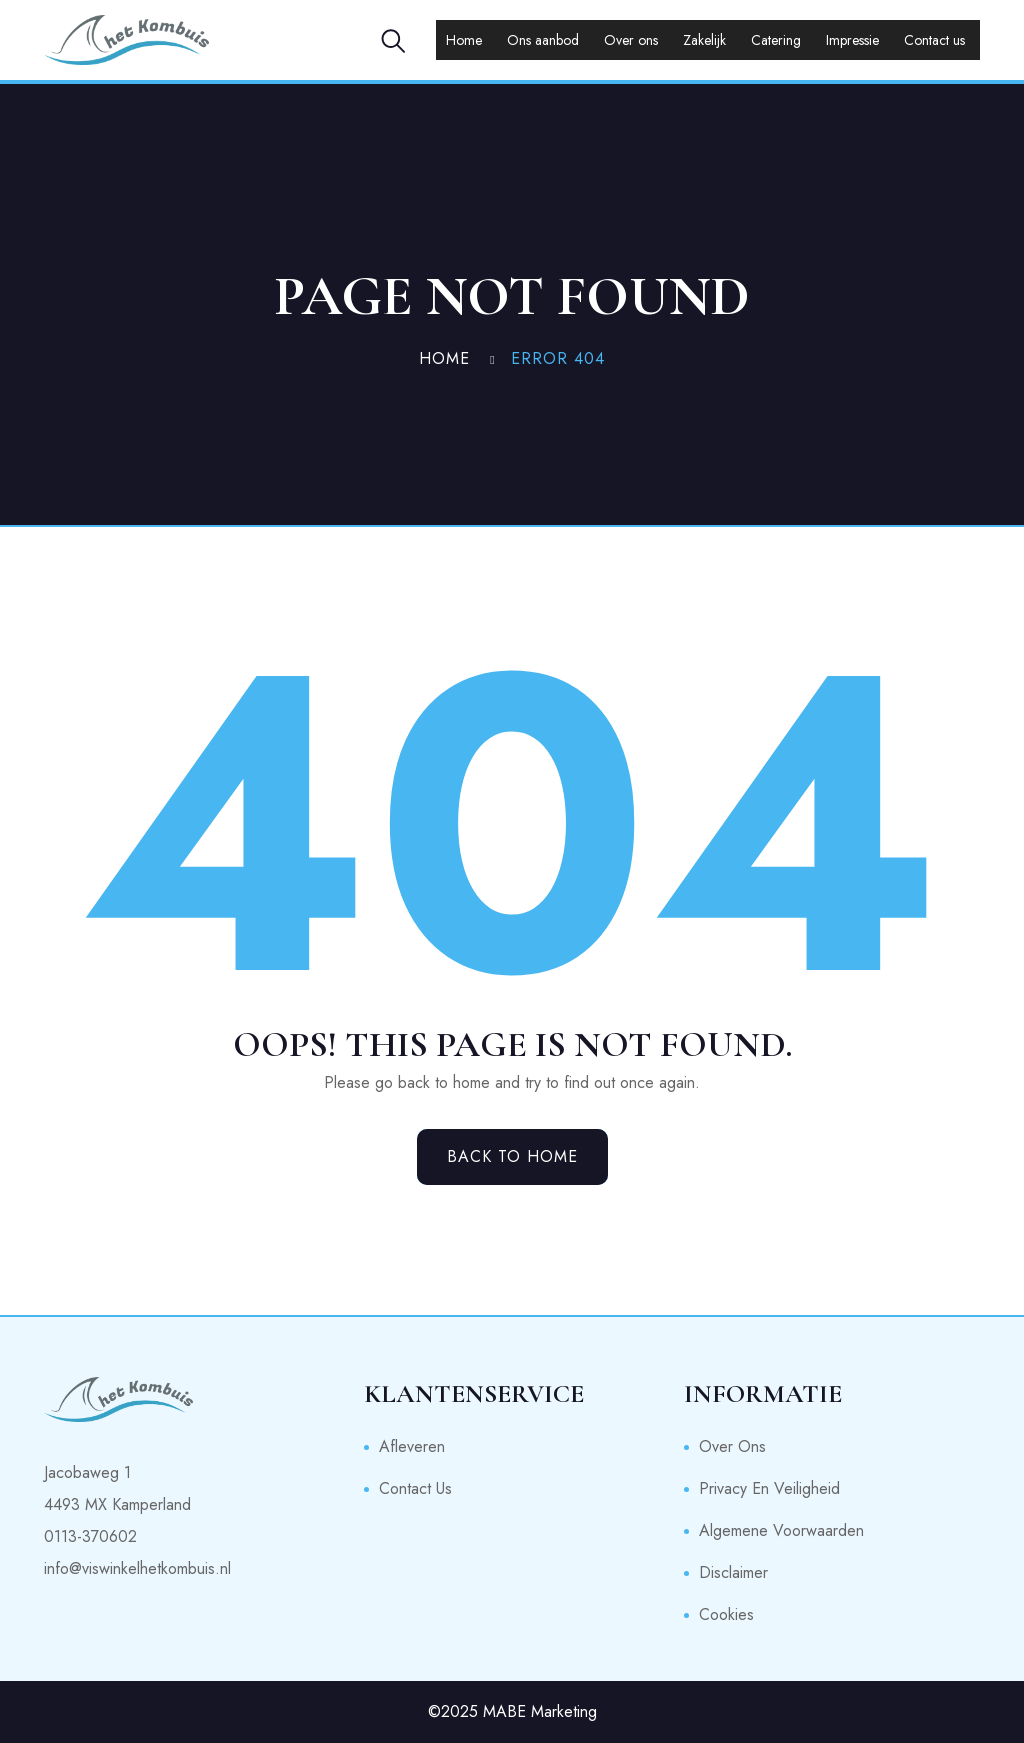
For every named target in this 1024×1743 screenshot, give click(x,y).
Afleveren (412, 1446)
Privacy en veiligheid (769, 1488)
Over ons (631, 40)
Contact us (934, 40)
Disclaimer (733, 1572)
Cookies (726, 1614)
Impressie (852, 40)
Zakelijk (704, 40)
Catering (776, 40)
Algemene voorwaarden (781, 1530)
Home (464, 40)
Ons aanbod (543, 40)
